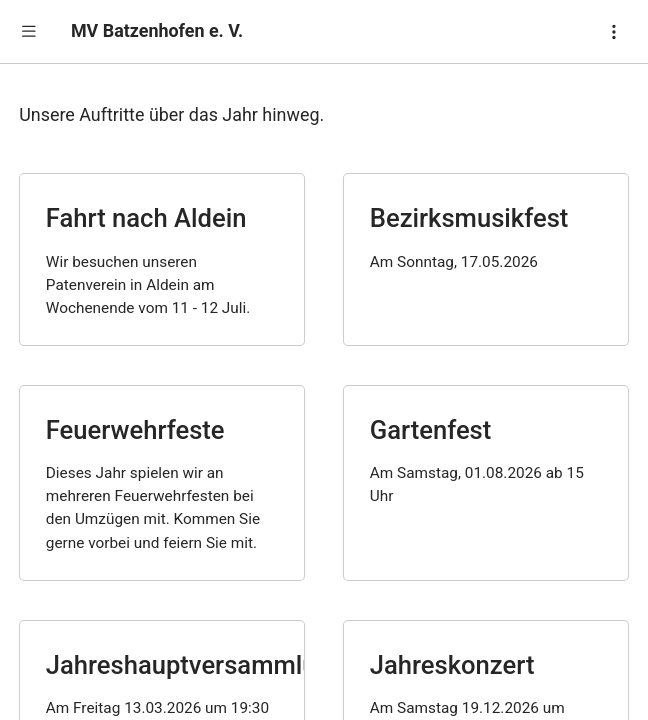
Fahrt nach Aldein (146, 218)
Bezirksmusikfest (469, 218)
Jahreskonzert (452, 665)
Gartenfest (431, 430)
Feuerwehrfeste (135, 430)
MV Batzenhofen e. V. (157, 30)
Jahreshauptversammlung (195, 665)
